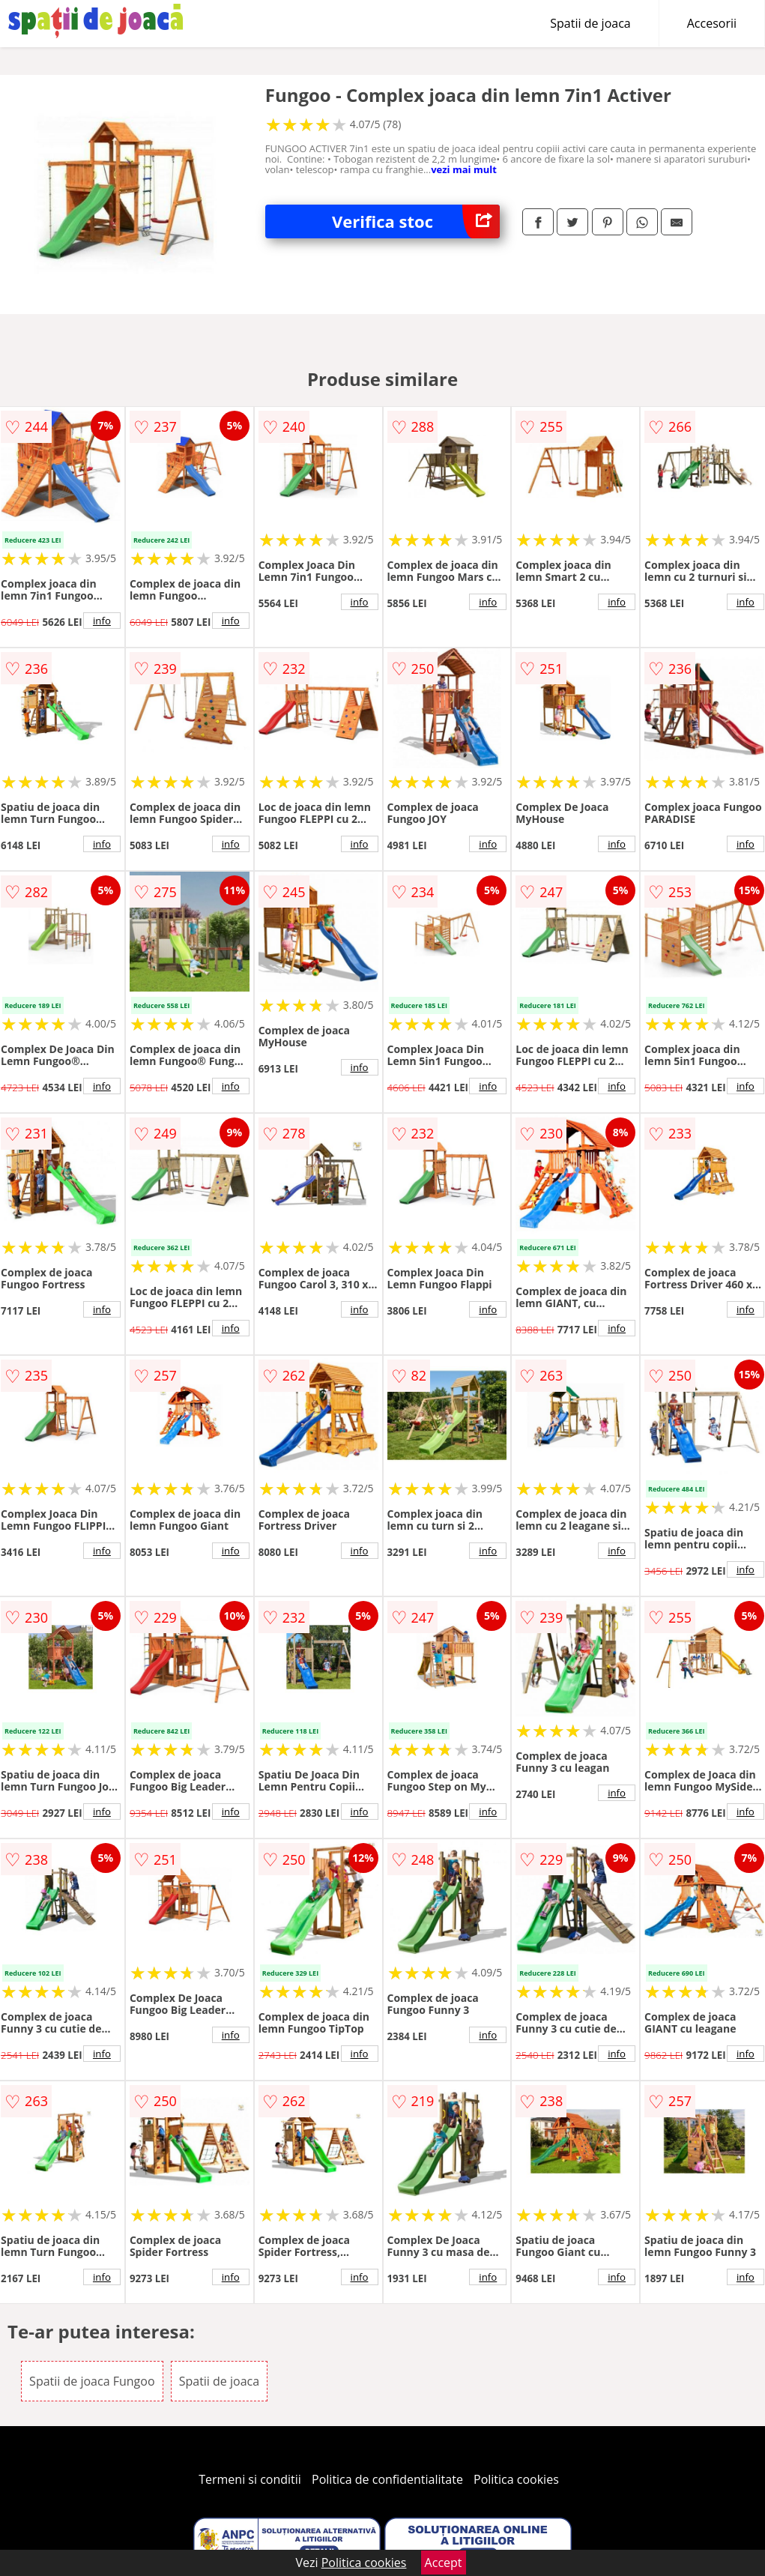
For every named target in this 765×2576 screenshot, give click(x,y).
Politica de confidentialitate (387, 2479)
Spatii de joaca (590, 23)
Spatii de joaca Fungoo (91, 2381)
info (102, 620)
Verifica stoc (416, 221)
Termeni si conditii (250, 2479)
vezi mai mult (464, 169)
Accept (443, 2562)
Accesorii (712, 23)
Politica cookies (516, 2479)
